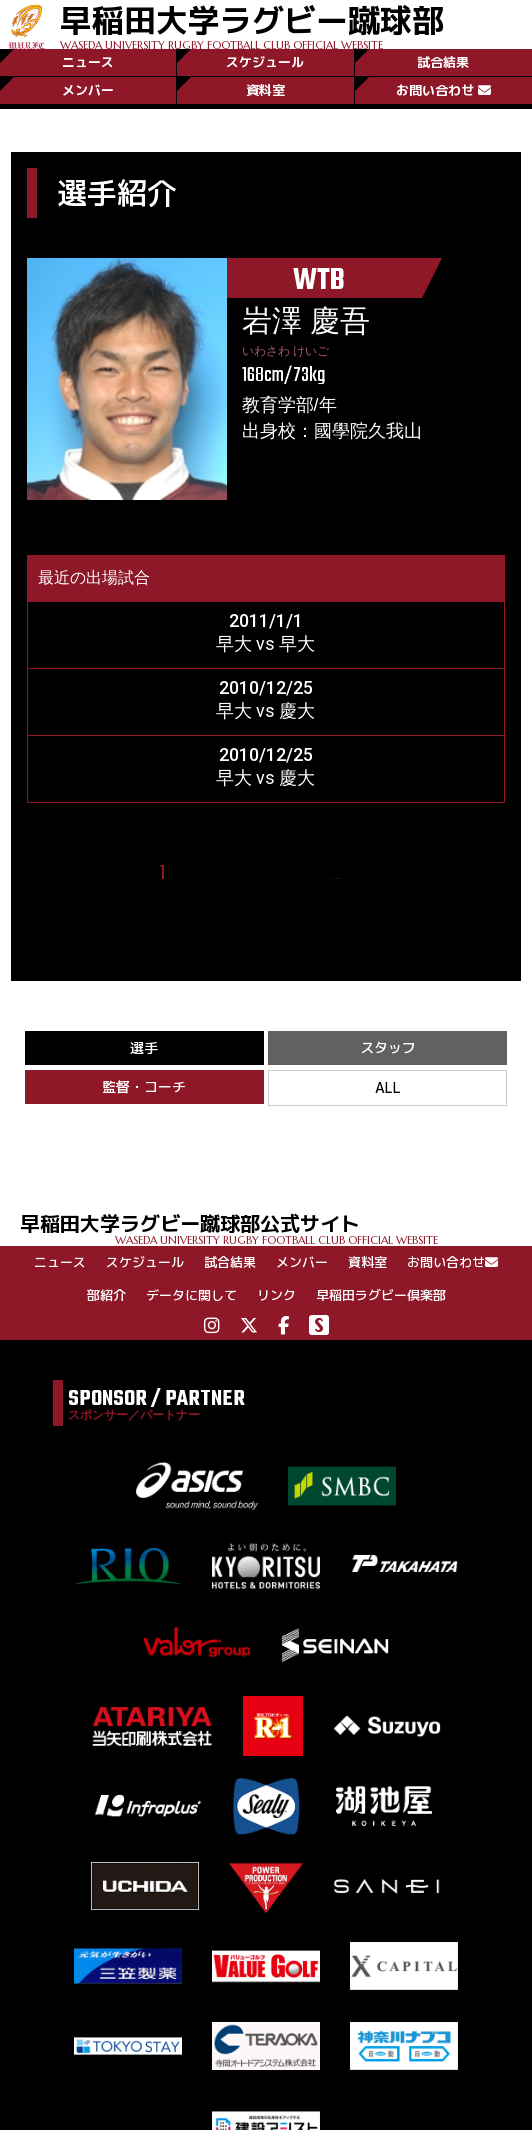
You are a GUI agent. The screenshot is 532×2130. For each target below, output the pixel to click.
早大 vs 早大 (265, 643)
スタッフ (388, 1047)
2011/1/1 (266, 620)
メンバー (88, 90)
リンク (276, 1295)
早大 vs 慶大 (265, 710)
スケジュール (265, 62)
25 (364, 873)
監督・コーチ (144, 1086)
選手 (144, 1047)
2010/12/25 (266, 687)
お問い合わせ (443, 90)
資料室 (265, 90)
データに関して (191, 1295)
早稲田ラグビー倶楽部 (381, 1295)
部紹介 (106, 1295)
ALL (388, 1087)
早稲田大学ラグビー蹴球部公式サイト (276, 1227)
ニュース (88, 62)
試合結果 (443, 62)
